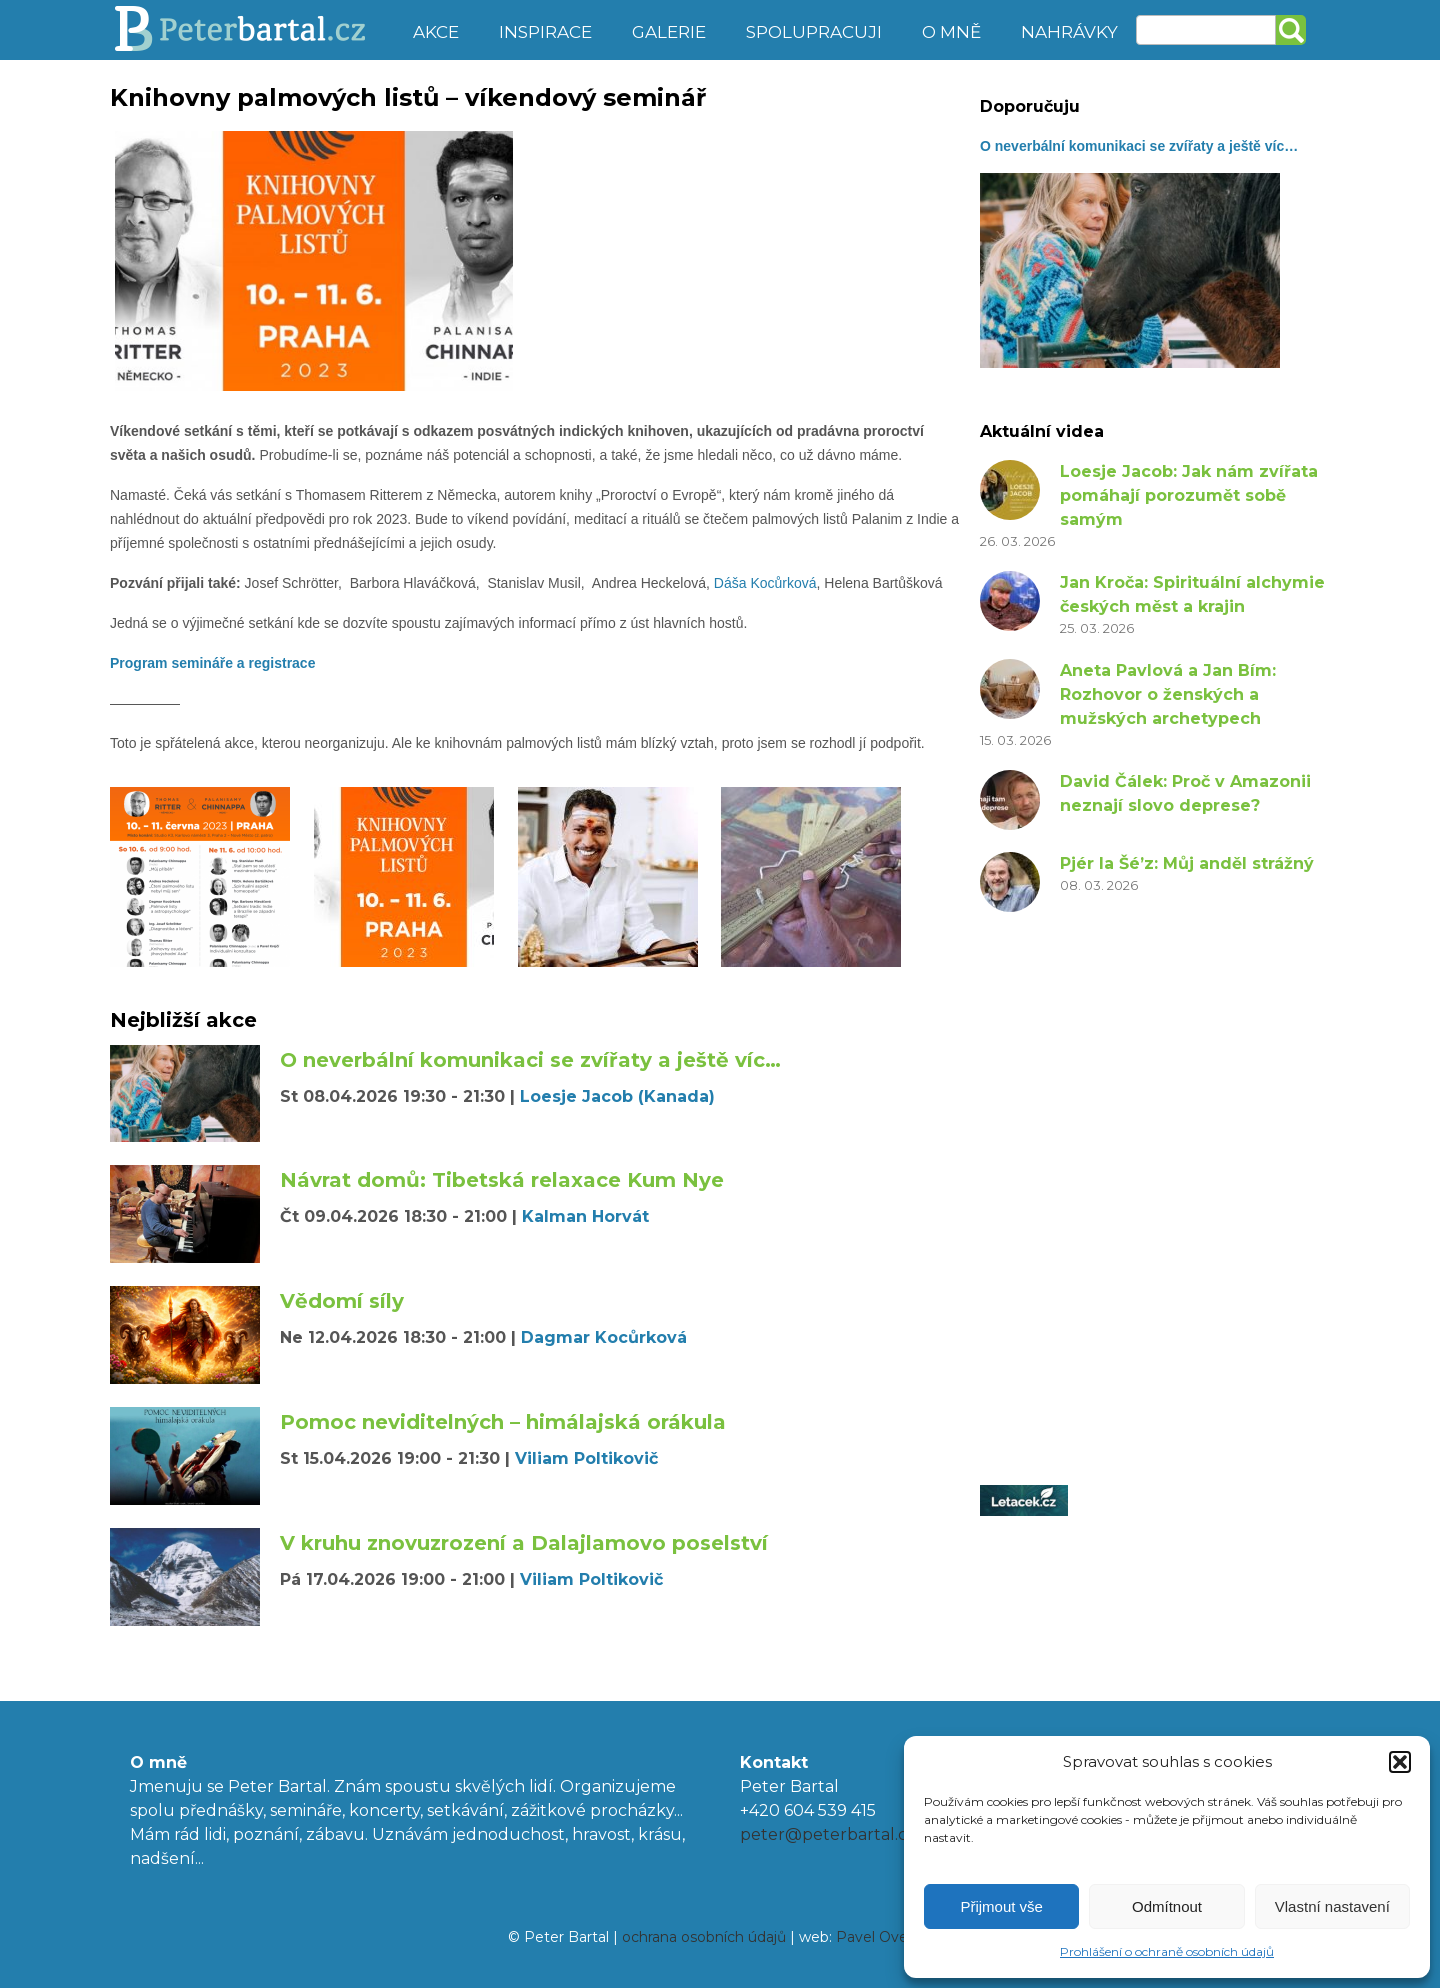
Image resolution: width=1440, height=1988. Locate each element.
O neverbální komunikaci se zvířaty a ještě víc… (530, 1060)
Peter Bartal (252, 30)
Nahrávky (1069, 32)
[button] (1400, 1762)
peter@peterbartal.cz (828, 1834)
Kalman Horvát (585, 1216)
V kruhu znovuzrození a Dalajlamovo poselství (524, 1543)
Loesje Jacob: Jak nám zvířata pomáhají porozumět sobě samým (1189, 495)
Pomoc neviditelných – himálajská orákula (503, 1422)
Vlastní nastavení (1332, 1906)
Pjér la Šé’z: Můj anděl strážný (1187, 863)
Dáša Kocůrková (765, 583)
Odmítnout (1167, 1906)
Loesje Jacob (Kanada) (617, 1096)
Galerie (669, 32)
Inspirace (545, 32)
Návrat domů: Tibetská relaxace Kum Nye (502, 1180)
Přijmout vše (1001, 1906)
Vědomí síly (342, 1301)
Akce (436, 32)
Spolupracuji (814, 32)
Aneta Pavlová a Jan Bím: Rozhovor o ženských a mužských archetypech (1168, 694)
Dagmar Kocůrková (604, 1337)
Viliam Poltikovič (586, 1458)
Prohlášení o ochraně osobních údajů (1167, 1951)
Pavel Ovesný (884, 1937)
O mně (951, 32)
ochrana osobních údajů (704, 1937)
